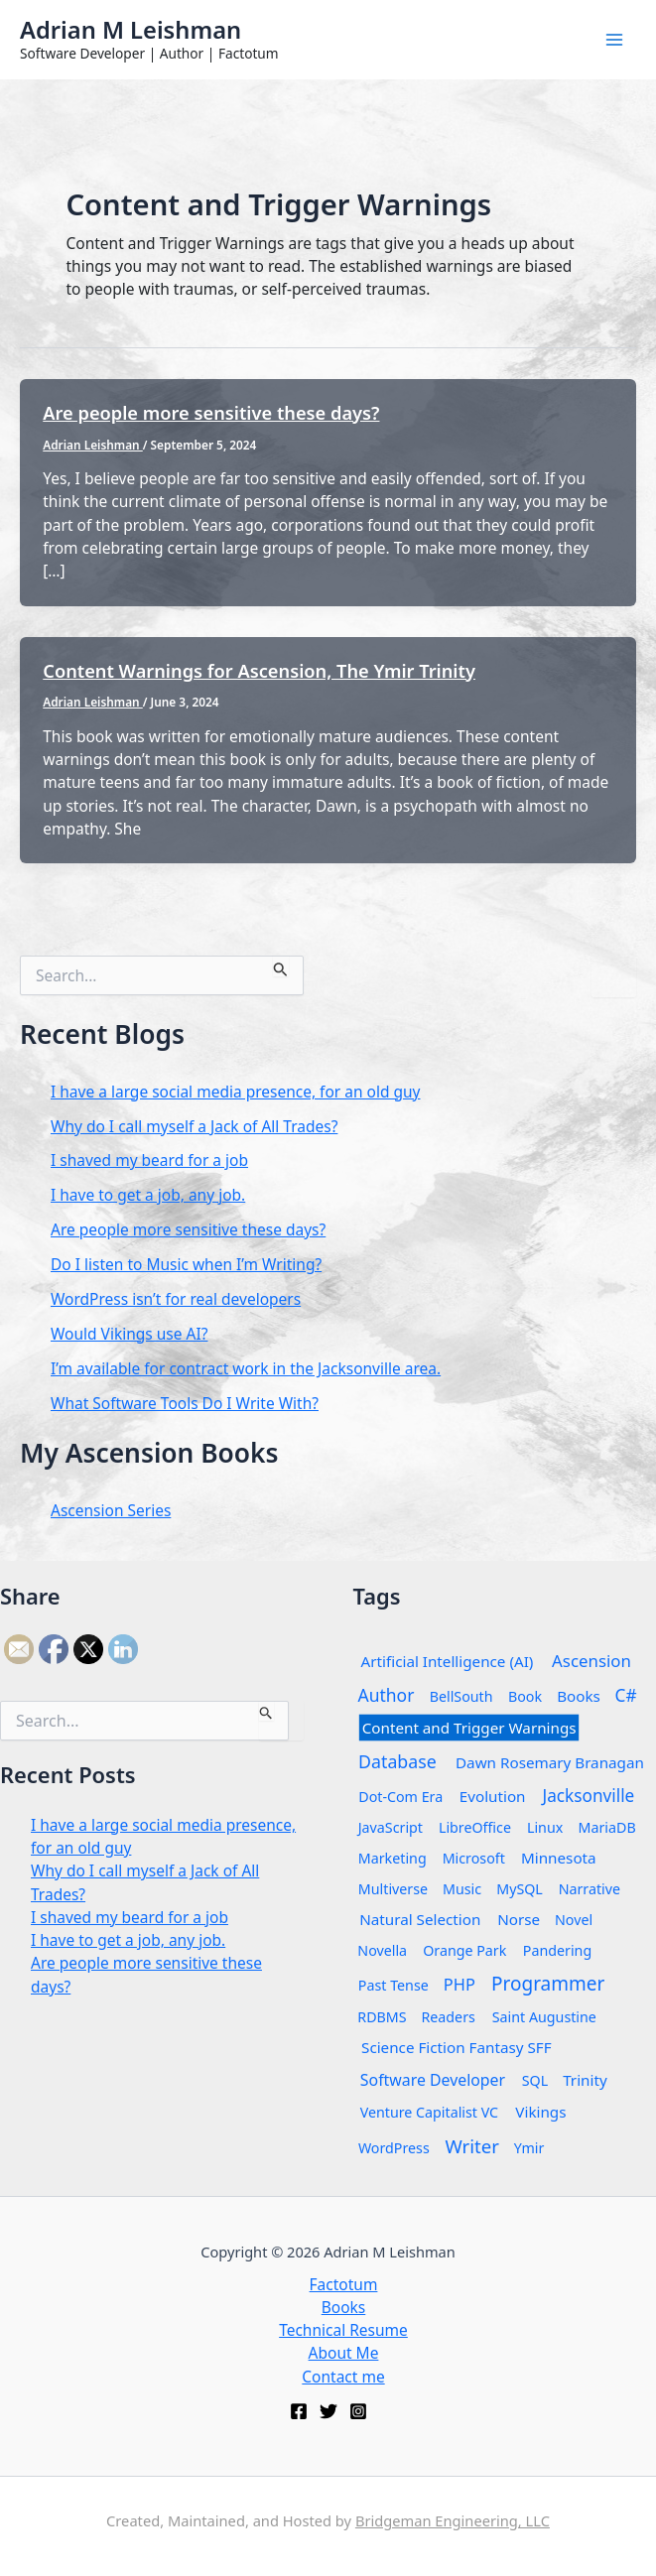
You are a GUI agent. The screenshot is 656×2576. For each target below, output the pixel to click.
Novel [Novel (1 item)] (573, 1918)
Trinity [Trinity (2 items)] (585, 2079)
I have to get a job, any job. (148, 1195)
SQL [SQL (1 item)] (535, 2079)
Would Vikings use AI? (129, 1334)
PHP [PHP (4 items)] (459, 1984)
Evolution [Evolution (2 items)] (492, 1795)
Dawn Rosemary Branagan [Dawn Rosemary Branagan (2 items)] (550, 1761)
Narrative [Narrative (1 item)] (589, 1887)
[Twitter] (328, 2411)
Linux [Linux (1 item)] (545, 1826)
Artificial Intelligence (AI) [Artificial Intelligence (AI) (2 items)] (446, 1660)
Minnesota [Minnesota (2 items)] (558, 1857)
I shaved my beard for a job (149, 1160)
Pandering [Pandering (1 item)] (557, 1949)
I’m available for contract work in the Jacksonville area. (246, 1368)
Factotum (344, 2284)
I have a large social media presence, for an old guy (236, 1091)
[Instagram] (358, 2411)
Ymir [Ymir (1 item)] (529, 2146)
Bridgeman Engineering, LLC (452, 2520)
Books (344, 2307)
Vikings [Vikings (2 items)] (540, 2111)
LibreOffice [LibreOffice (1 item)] (475, 1826)
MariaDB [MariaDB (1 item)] (606, 1826)
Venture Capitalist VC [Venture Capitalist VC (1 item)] (428, 2111)
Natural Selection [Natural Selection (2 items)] (419, 1918)
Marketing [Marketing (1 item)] (391, 1857)
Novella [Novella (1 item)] (382, 1949)
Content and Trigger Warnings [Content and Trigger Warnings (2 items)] (468, 1727)
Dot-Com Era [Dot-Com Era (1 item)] (400, 1795)
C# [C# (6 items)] (625, 1694)
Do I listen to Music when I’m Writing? (186, 1264)
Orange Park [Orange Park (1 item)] (464, 1949)
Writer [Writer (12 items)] (472, 2145)
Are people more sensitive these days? (211, 413)
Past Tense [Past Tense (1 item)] (392, 1984)
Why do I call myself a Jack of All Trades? (194, 1126)
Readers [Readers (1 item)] (448, 2015)
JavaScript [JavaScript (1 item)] (389, 1826)
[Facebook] (299, 2411)
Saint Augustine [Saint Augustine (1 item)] (544, 2015)
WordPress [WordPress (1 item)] (393, 2146)
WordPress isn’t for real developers (176, 1299)
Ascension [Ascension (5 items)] (591, 1659)
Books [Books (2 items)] (578, 1695)
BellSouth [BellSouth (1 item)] (461, 1695)
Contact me (343, 2376)
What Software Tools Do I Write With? (185, 1403)
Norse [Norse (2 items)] (518, 1918)
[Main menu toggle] (614, 39)
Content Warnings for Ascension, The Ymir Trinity (259, 671)
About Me (344, 2353)
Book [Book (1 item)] (525, 1695)
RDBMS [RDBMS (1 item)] (381, 2015)
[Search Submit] (281, 966)
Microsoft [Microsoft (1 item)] (473, 1857)
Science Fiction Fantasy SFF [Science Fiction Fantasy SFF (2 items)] (456, 2046)
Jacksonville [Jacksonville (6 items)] (588, 1794)
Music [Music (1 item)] (462, 1887)
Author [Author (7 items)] (385, 1694)
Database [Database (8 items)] (397, 1760)
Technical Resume (343, 2330)
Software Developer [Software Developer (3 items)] (431, 2079)
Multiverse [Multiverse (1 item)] (392, 1887)
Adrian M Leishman (130, 30)
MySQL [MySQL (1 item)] (519, 1887)
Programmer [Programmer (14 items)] (547, 1983)
